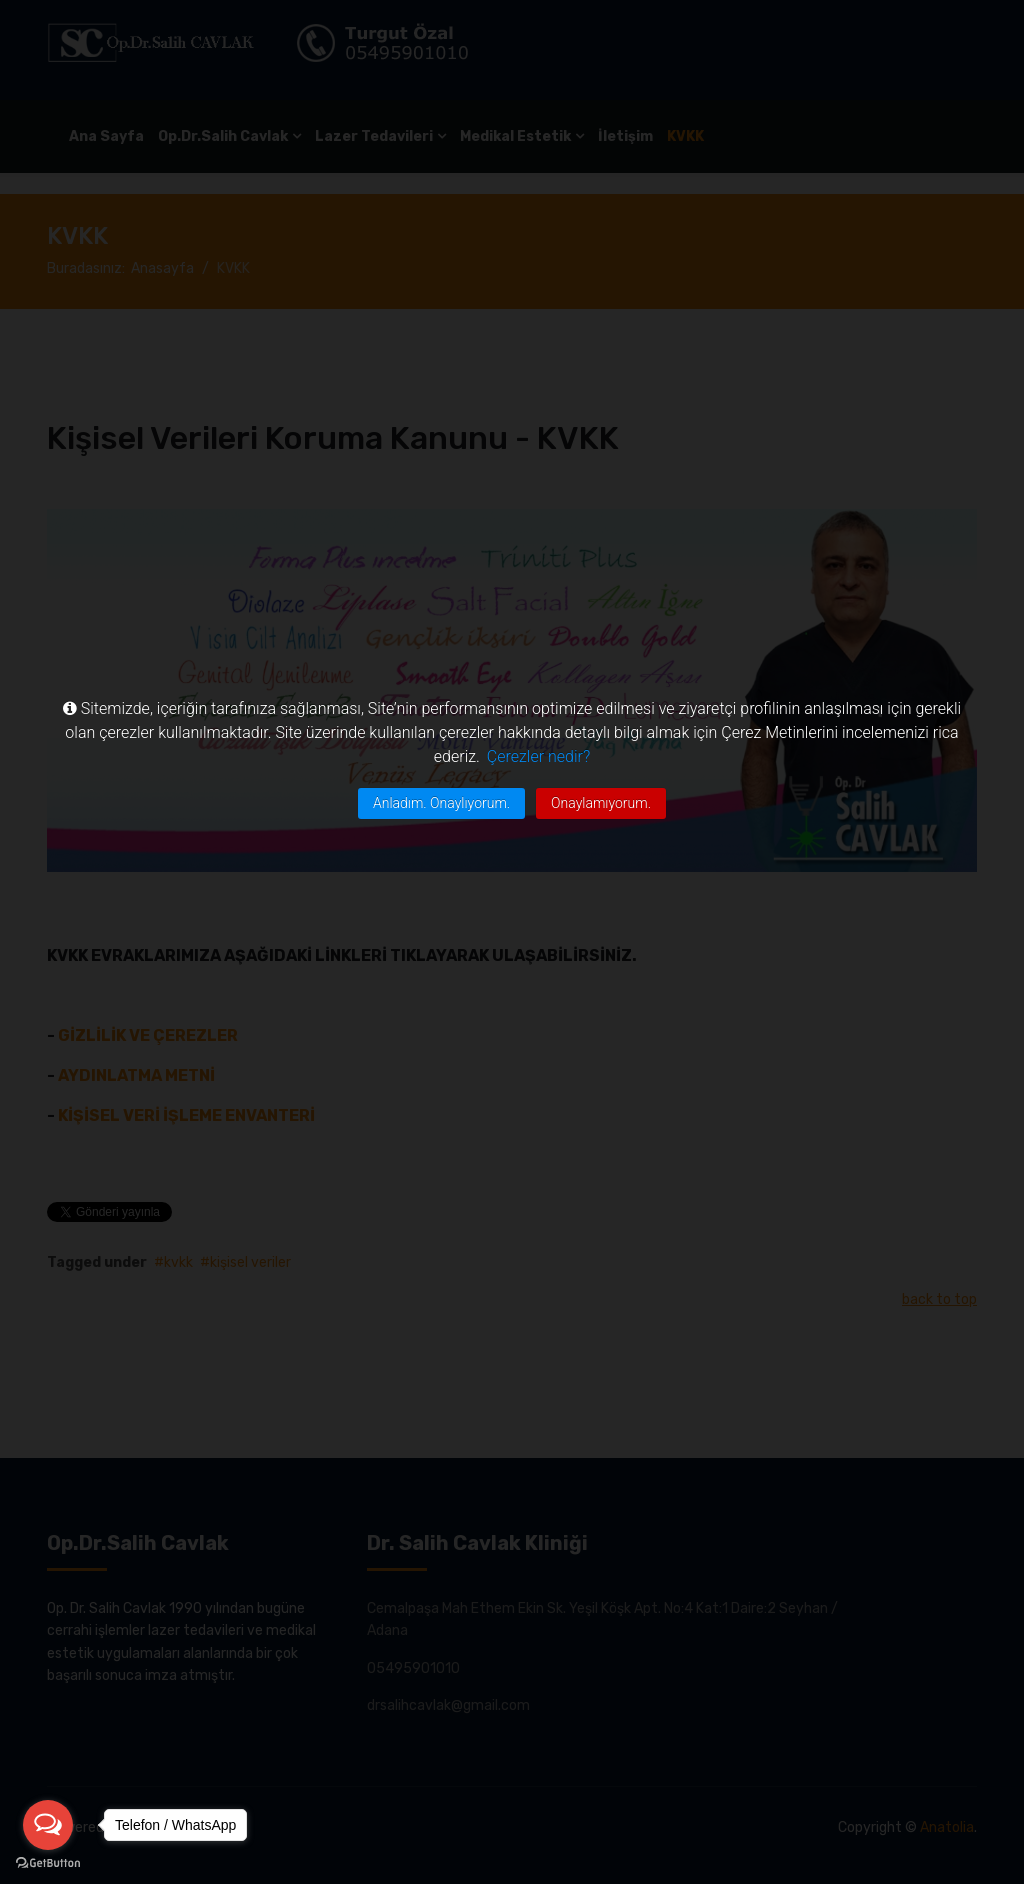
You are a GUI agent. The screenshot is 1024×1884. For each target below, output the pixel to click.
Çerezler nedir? (538, 756)
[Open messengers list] (48, 1825)
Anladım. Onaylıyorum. (441, 803)
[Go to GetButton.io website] (48, 1863)
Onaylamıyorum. (601, 803)
